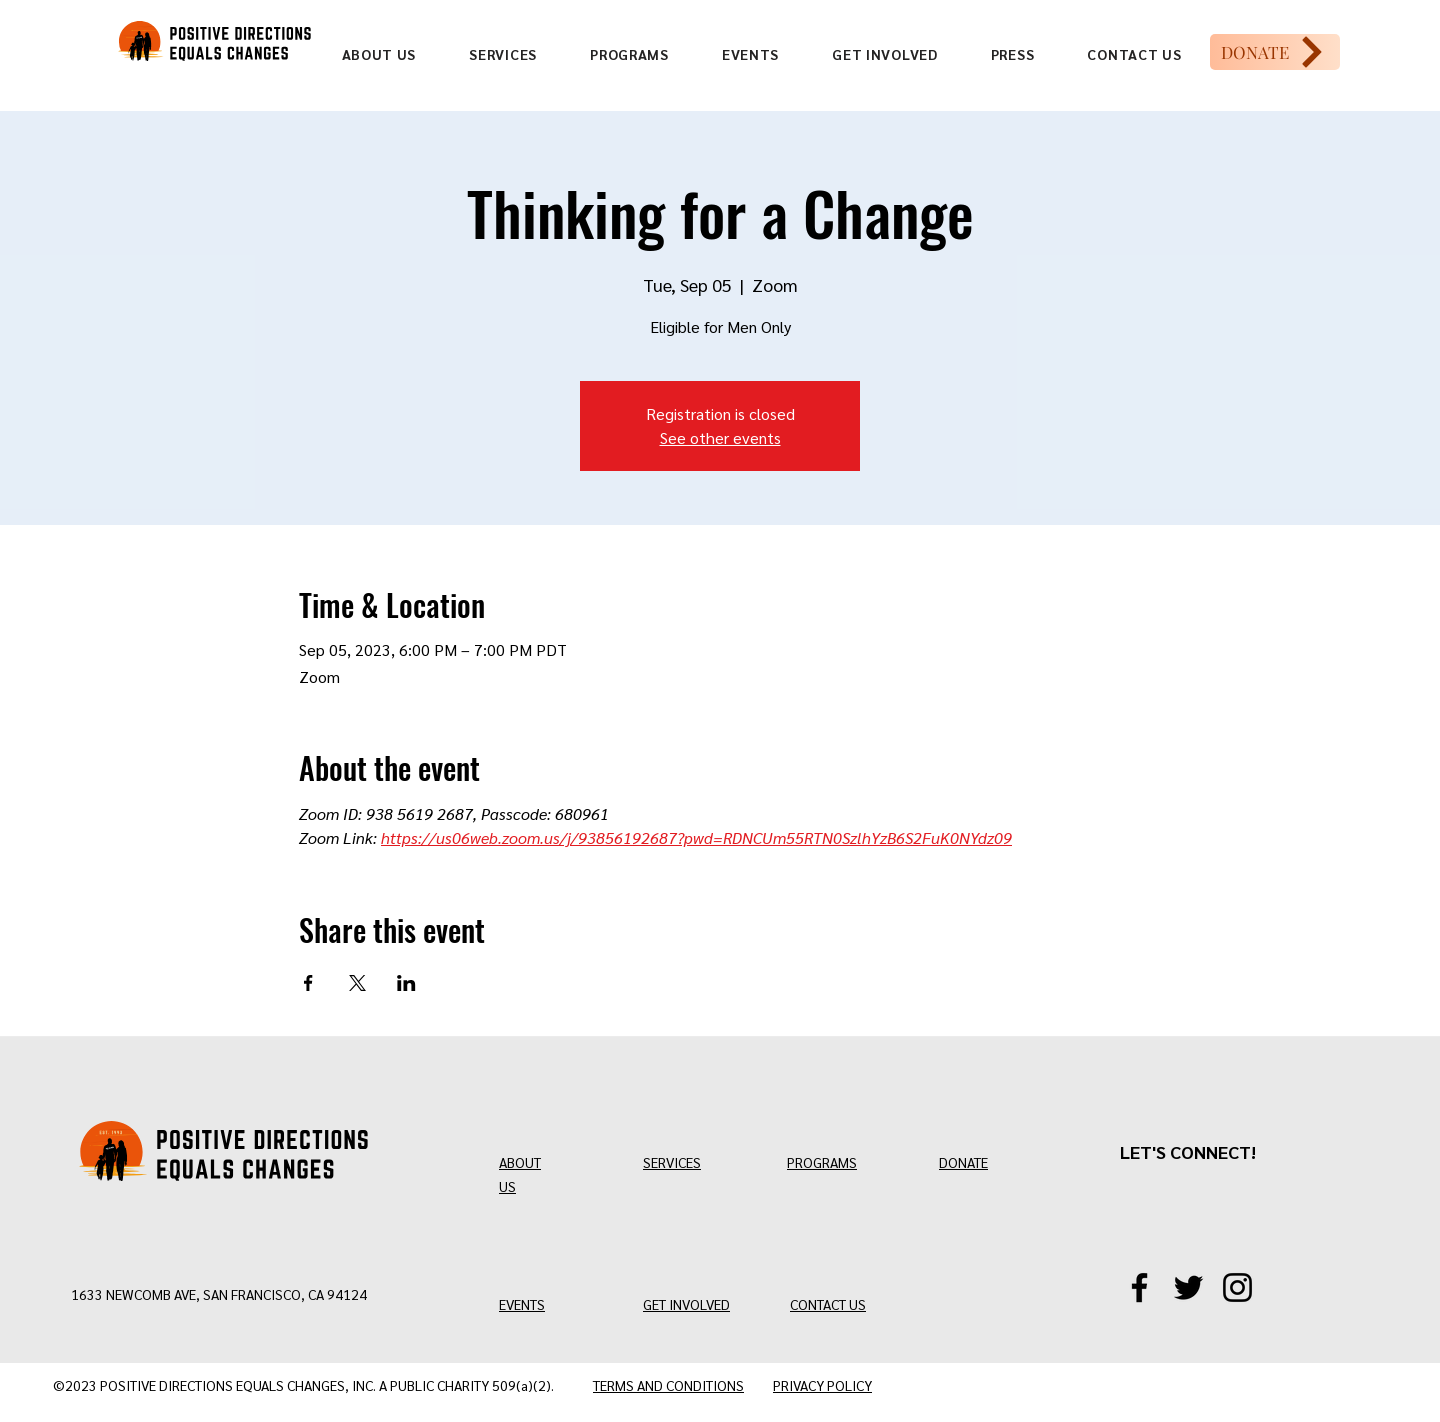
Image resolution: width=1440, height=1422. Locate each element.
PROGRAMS (822, 1162)
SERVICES (672, 1162)
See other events (720, 437)
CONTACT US (828, 1304)
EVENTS (522, 1304)
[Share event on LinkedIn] (406, 983)
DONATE (963, 1162)
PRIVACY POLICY (822, 1385)
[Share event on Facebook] (308, 983)
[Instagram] (1237, 1287)
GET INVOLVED (686, 1304)
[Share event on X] (357, 983)
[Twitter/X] (1188, 1287)
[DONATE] (1275, 52)
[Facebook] (1139, 1287)
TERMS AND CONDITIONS (668, 1385)
